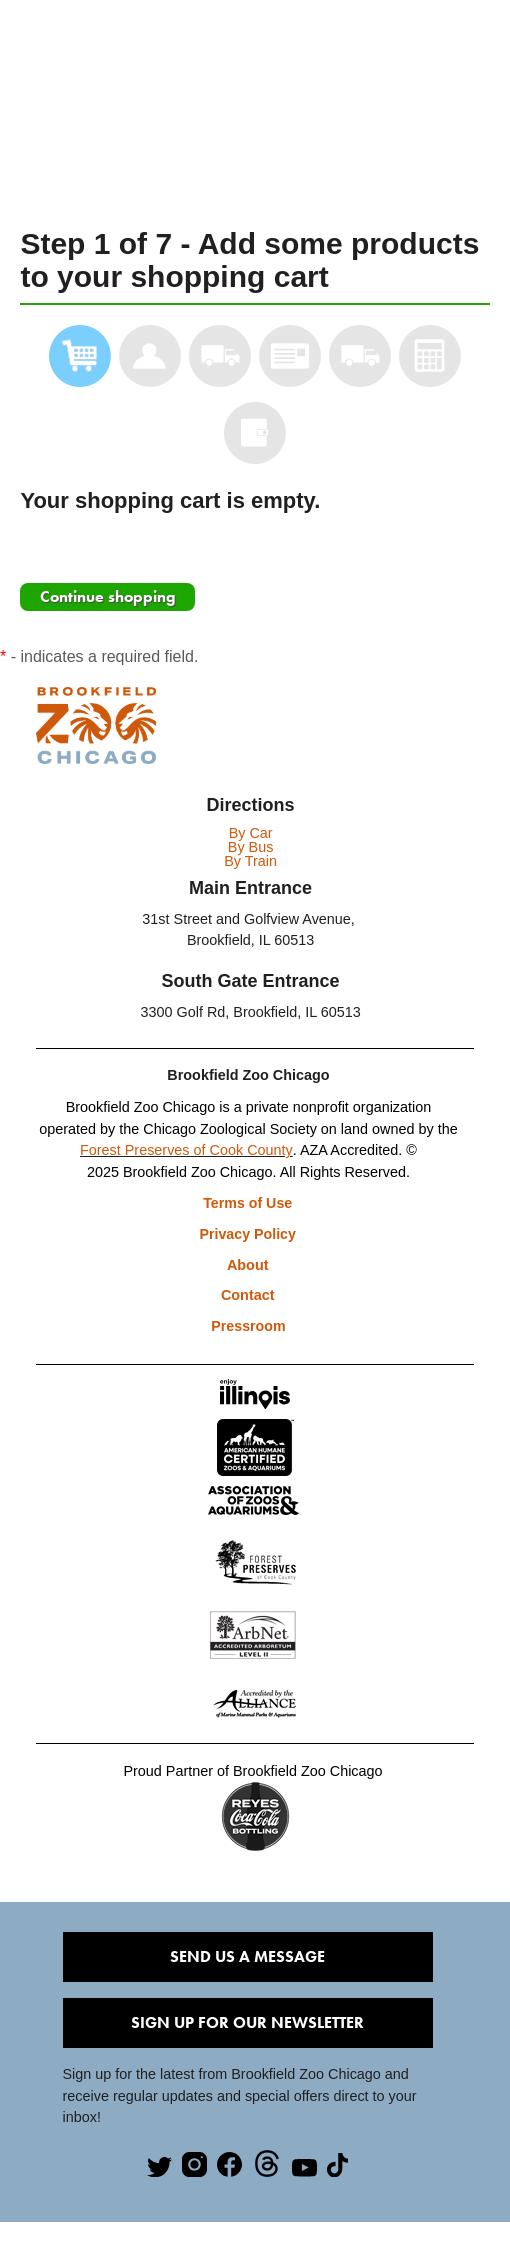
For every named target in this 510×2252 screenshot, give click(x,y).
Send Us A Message (247, 1961)
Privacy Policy (249, 1235)
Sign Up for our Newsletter (247, 2027)
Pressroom (248, 1330)
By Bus (251, 847)
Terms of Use (248, 1203)
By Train (250, 861)
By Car (251, 833)
